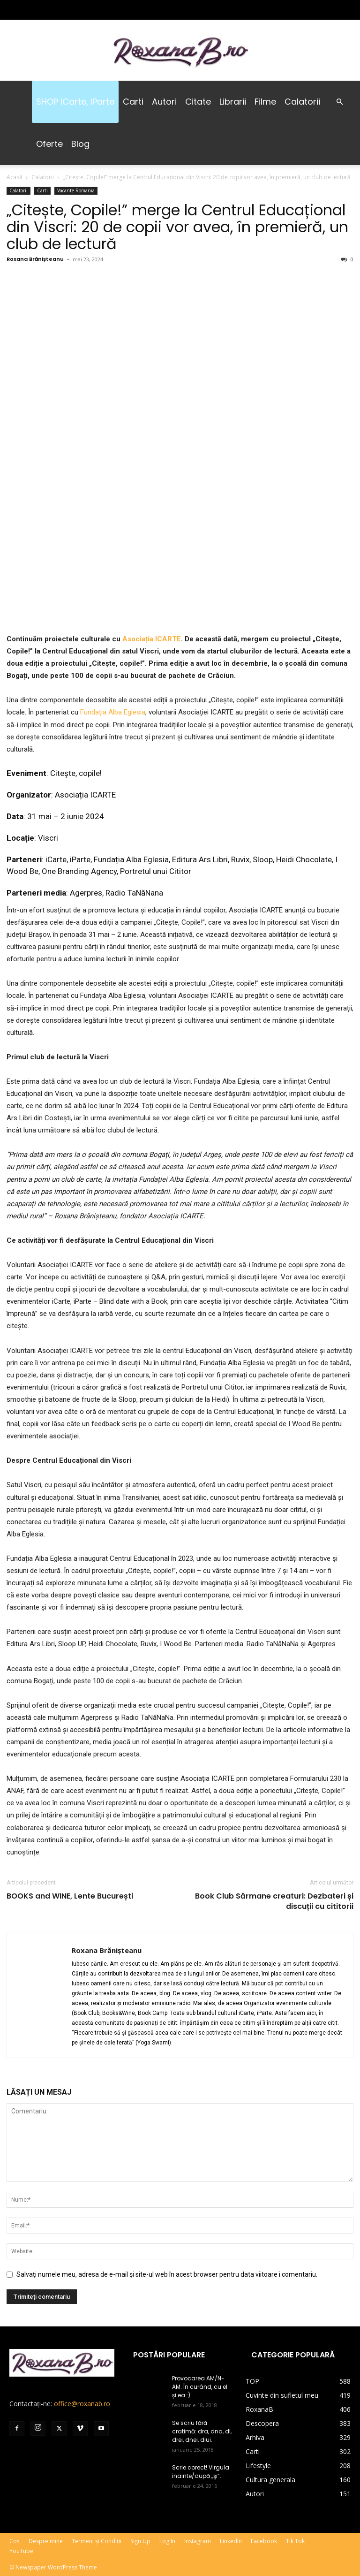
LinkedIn (231, 2541)
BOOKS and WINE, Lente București (70, 1896)
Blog (80, 144)
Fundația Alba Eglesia (112, 712)
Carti (133, 101)
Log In (167, 2541)
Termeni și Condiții (96, 2541)
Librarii (232, 101)
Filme (265, 101)
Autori (164, 101)
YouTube (21, 2551)
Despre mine (46, 2541)
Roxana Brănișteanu (35, 259)
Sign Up (140, 2541)
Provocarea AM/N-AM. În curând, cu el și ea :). (199, 2386)
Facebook (264, 2541)
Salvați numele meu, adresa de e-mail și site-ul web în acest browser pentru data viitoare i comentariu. (166, 2274)
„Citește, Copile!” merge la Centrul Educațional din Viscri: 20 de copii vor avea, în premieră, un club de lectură (177, 226)
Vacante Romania (76, 190)
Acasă (14, 177)
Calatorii (302, 101)
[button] (339, 102)
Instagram (197, 2541)
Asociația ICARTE (151, 639)
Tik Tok (295, 2541)
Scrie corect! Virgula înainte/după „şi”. (200, 2471)
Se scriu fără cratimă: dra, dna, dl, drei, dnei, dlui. (202, 2431)
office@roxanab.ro (82, 2403)
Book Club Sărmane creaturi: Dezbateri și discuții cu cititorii (274, 1901)
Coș (14, 2541)
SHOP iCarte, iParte (75, 101)
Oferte (49, 144)
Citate (198, 101)
